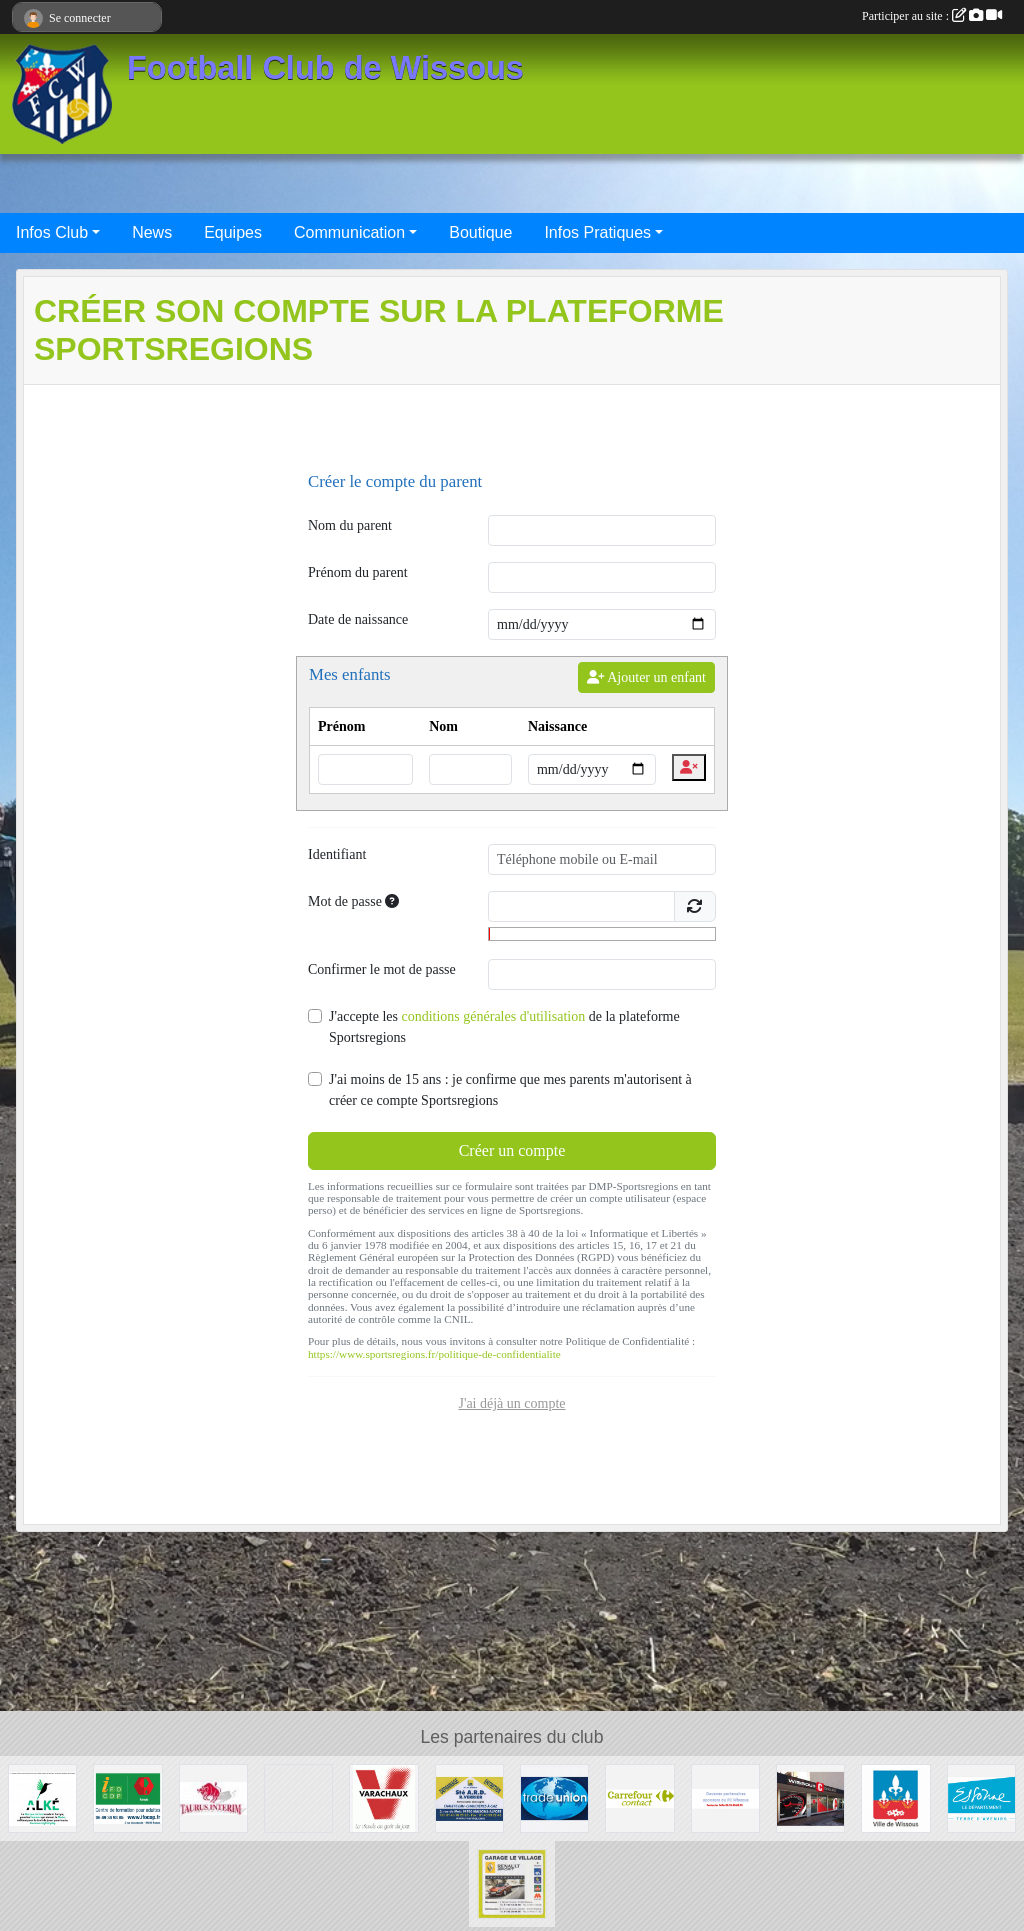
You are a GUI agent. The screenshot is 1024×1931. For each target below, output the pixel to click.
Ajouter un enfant (646, 677)
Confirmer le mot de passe (382, 969)
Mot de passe (353, 901)
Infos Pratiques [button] (597, 232)
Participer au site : (932, 16)
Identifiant (337, 854)
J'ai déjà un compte (511, 1403)
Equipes (233, 232)
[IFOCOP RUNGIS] (127, 1797)
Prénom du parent (358, 572)
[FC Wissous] (725, 1797)
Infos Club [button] (52, 232)
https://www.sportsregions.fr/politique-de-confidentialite (434, 1354)
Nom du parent (350, 525)
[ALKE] (42, 1797)
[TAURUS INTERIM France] (213, 1797)
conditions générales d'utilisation (493, 1016)
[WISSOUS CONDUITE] (810, 1797)
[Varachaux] (383, 1797)
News (152, 232)
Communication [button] (349, 232)
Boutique (480, 232)
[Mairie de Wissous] (895, 1797)
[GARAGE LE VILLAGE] (511, 1882)
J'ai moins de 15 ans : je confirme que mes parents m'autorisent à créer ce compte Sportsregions (510, 1090)
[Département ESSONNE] (981, 1797)
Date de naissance (358, 619)
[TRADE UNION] (554, 1797)
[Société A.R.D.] (469, 1797)
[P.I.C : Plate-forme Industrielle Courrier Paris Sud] (298, 1797)
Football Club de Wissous (325, 68)
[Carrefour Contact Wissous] (639, 1797)
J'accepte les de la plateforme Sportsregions (504, 1027)
